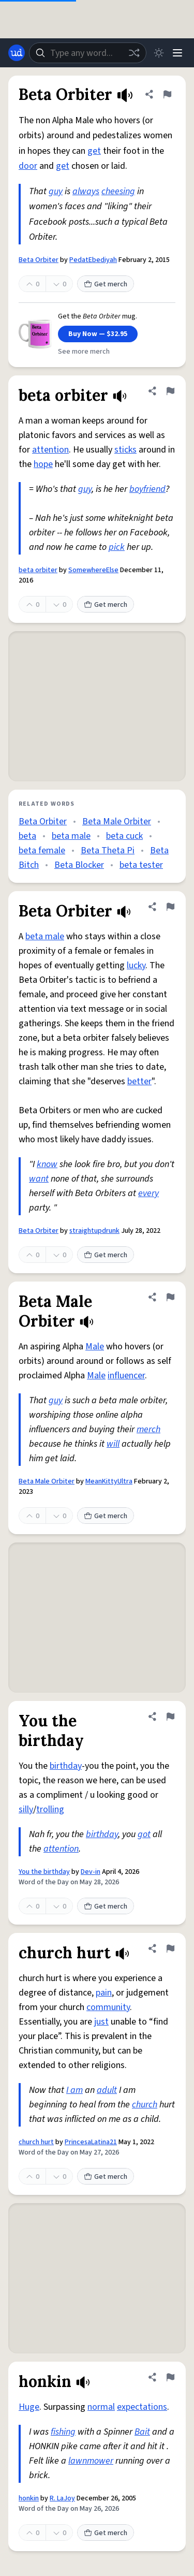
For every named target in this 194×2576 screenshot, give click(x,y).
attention (50, 449)
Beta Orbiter (38, 260)
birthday (66, 1765)
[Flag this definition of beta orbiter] (170, 391)
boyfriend (147, 489)
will (113, 1443)
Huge (29, 2406)
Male (94, 1346)
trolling (50, 1809)
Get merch (105, 284)
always (85, 191)
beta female (42, 850)
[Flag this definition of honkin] (170, 2377)
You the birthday (44, 1872)
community (108, 2007)
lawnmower (90, 2460)
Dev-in (90, 1872)
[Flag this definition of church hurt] (170, 1948)
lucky (136, 965)
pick (117, 547)
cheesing (118, 191)
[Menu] (177, 53)
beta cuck (124, 835)
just (101, 2021)
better (139, 1081)
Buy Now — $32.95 (97, 334)
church (144, 2104)
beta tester (141, 864)
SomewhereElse (93, 570)
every (148, 1193)
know (47, 1164)
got (144, 1834)
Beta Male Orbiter (116, 821)
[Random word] (134, 53)
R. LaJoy (62, 2498)
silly (26, 1809)
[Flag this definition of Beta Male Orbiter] (170, 1297)
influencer (126, 1375)
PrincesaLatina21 (91, 2142)
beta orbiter (38, 570)
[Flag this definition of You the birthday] (170, 1716)
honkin (29, 2498)
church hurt (36, 2142)
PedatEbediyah (93, 260)
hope (43, 464)
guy (56, 191)
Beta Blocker (79, 864)
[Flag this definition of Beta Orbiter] (167, 94)
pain (104, 1992)
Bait (142, 2431)
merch (148, 1429)
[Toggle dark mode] (159, 53)
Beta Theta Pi (108, 850)
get (94, 150)
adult (107, 2090)
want (39, 1178)
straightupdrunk (94, 1231)
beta (27, 835)
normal (101, 2406)
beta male (71, 835)
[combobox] (87, 52)
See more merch (84, 351)
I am (74, 2090)
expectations (142, 2406)
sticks (125, 449)
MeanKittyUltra (108, 1481)
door (28, 165)
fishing (63, 2431)
